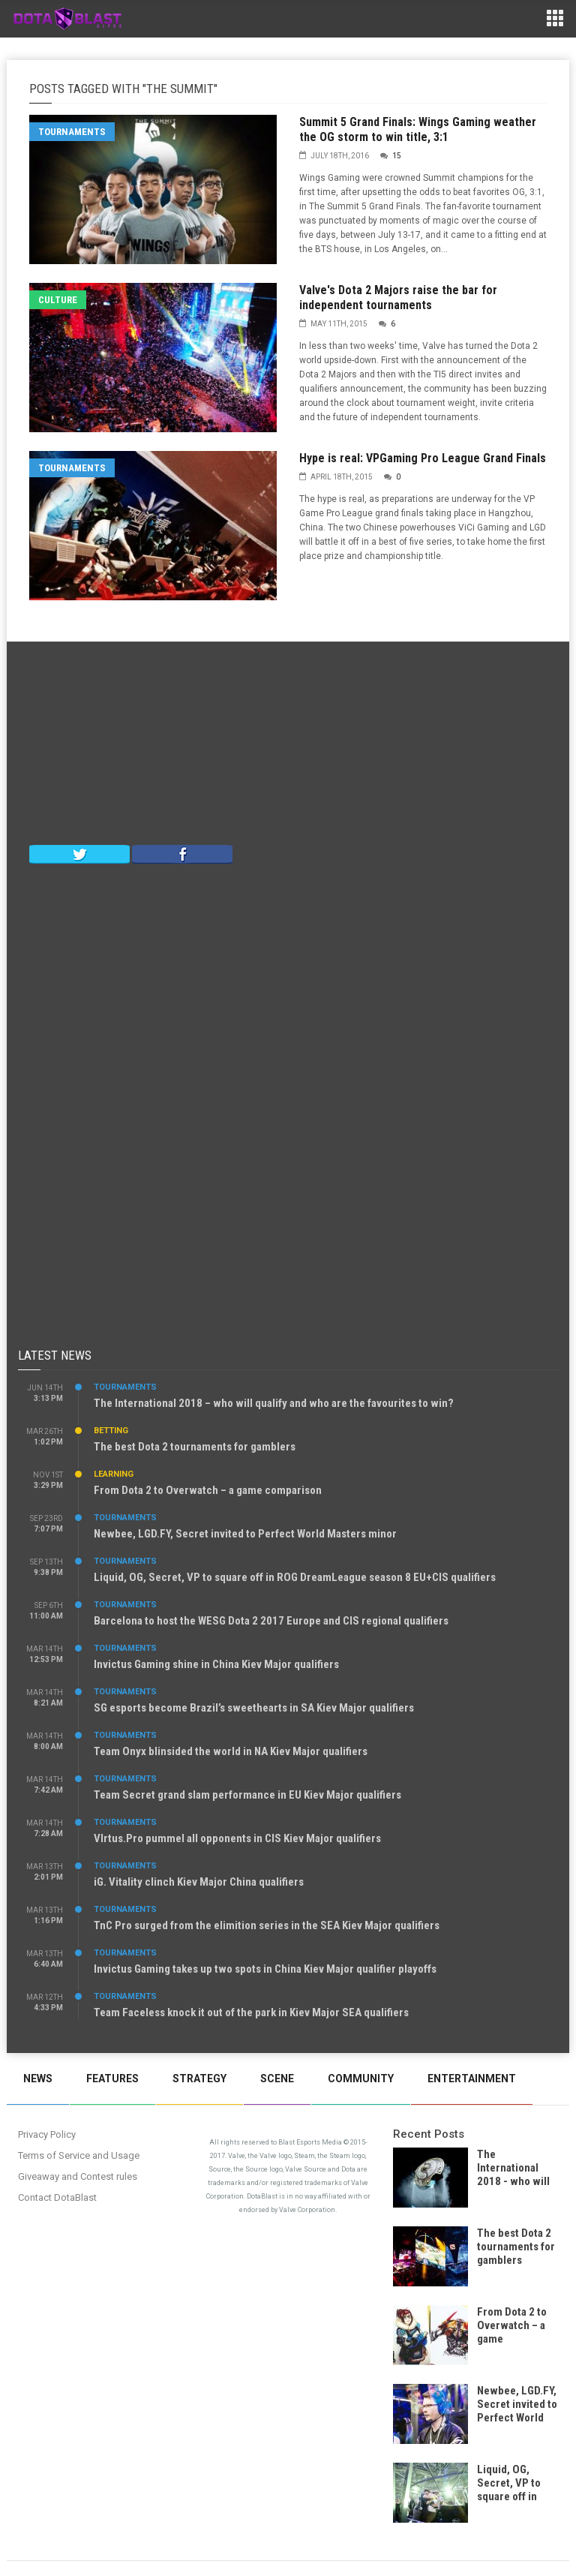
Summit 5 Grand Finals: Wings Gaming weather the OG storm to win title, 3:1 (417, 129)
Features (112, 2079)
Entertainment (472, 2079)
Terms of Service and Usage (79, 2155)
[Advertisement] (288, 746)
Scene (277, 2079)
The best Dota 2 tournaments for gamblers (195, 1446)
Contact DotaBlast (57, 2197)
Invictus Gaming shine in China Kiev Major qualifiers (216, 1664)
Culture (57, 299)
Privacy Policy (47, 2134)
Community (361, 2079)
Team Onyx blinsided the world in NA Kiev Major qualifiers (231, 1751)
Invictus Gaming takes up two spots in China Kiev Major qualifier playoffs (265, 1969)
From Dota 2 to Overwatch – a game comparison (208, 1490)
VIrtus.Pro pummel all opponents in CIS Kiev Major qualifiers (237, 1838)
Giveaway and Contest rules (77, 2176)
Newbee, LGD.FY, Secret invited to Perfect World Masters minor (245, 1533)
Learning (114, 1474)
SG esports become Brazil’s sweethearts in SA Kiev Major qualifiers (254, 1708)
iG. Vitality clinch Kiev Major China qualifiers (199, 1882)
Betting (111, 1430)
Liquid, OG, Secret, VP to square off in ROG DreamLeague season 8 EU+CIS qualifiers (295, 1577)
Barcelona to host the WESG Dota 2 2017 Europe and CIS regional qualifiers (271, 1621)
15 (396, 156)
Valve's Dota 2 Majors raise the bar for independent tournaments (398, 297)
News (37, 2079)
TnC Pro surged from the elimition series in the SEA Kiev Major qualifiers (267, 1925)
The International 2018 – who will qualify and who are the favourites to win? (274, 1403)
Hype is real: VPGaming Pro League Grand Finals (422, 458)
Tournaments (72, 131)
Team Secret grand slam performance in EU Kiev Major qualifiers (247, 1795)
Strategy (199, 2079)
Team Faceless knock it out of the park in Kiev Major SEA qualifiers (251, 2012)
